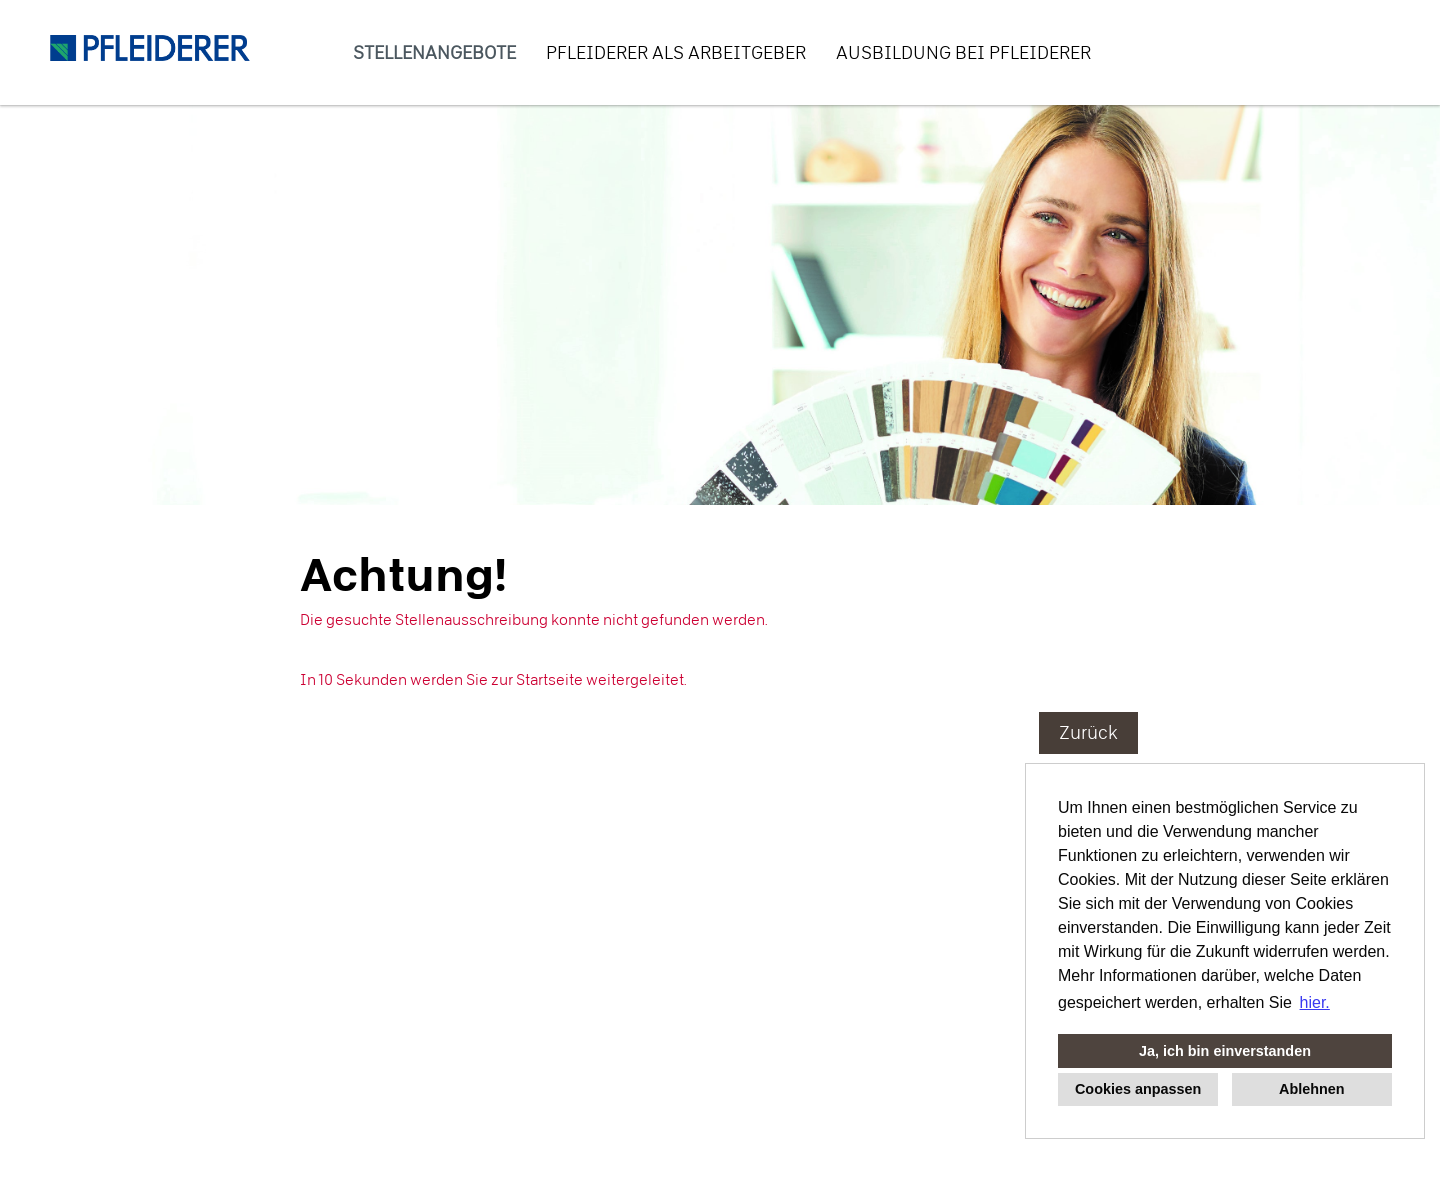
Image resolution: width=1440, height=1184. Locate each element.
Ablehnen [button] (1312, 1089)
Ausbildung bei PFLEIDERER (963, 52)
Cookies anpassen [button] (1138, 1089)
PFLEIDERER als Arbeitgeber (676, 52)
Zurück (1088, 732)
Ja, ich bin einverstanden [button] (1225, 1051)
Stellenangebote (434, 52)
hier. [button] (1315, 1002)
